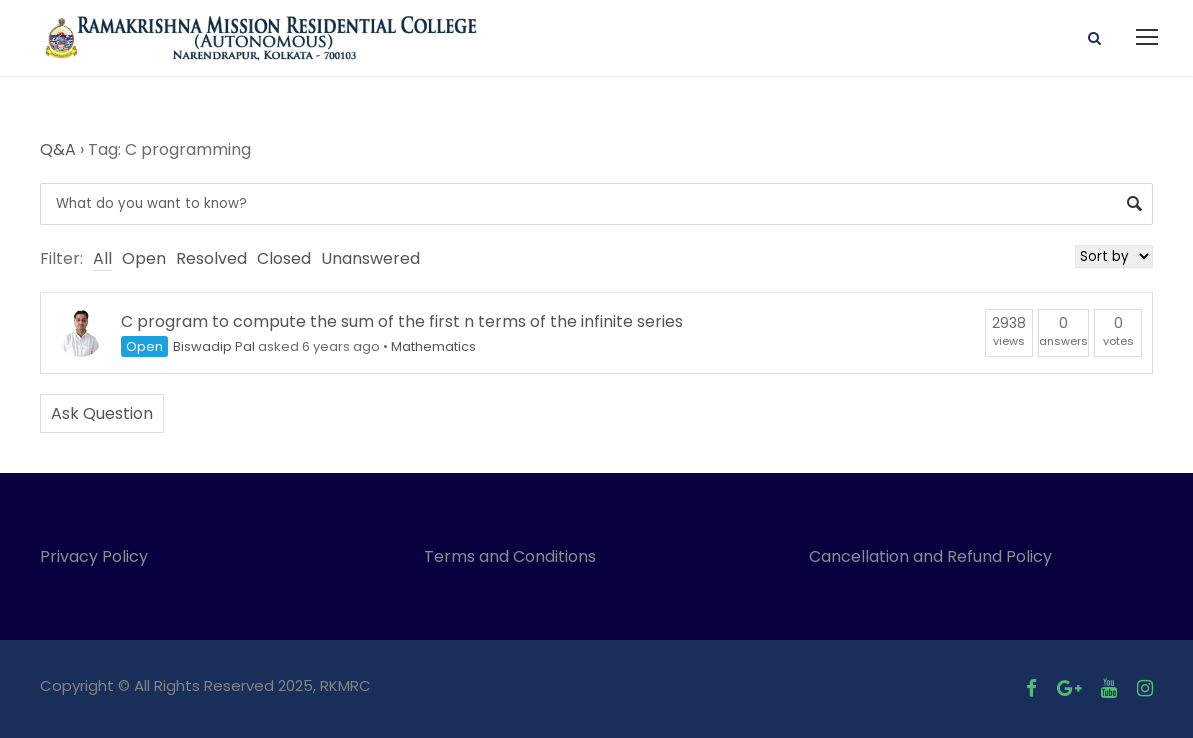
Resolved (211, 258)
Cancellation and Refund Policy (930, 556)
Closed (284, 258)
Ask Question (102, 413)
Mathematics (433, 346)
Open (144, 258)
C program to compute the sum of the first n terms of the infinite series (402, 321)
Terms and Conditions (514, 556)
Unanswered (370, 258)
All (102, 258)
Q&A (58, 149)
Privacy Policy (94, 556)
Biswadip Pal (214, 346)
